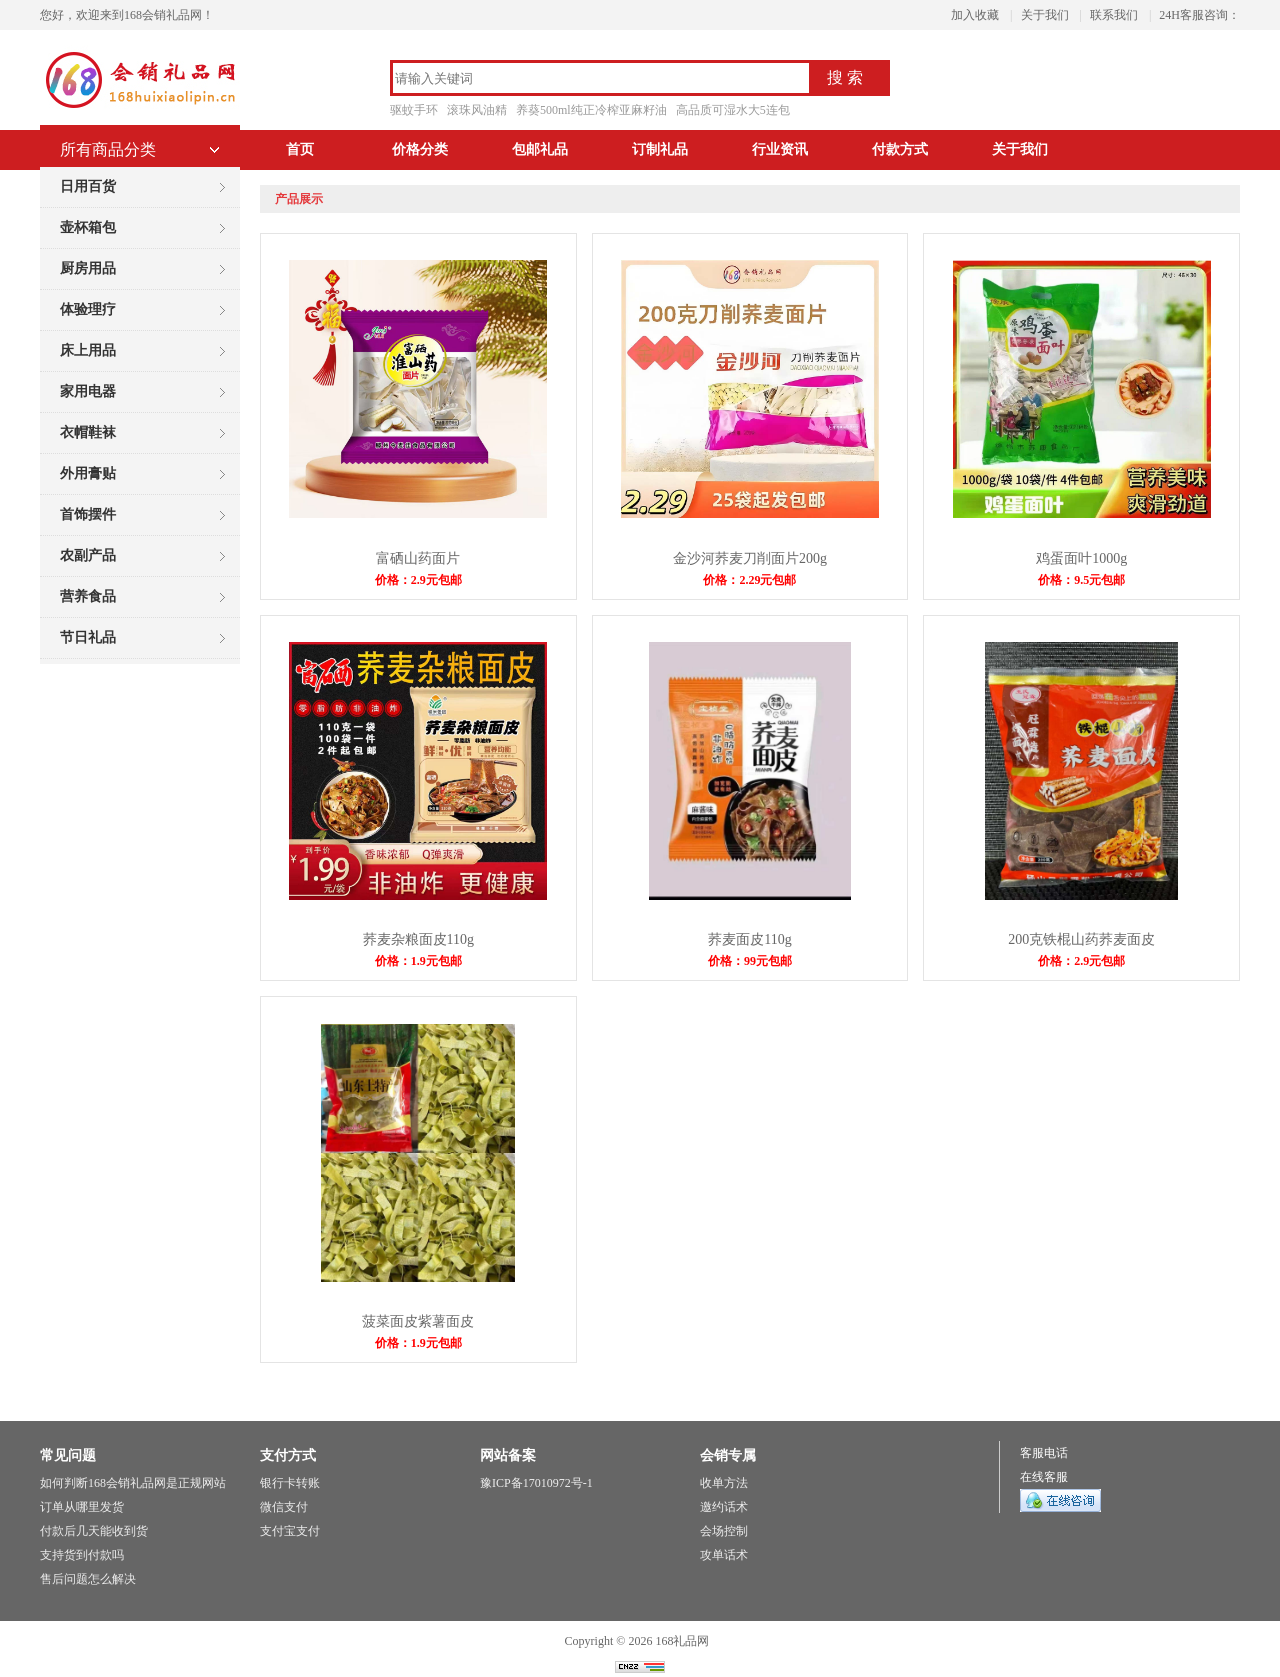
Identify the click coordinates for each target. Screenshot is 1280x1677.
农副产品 (88, 555)
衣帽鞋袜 (88, 432)
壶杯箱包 (88, 227)
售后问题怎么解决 (88, 1579)
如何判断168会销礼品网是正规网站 (133, 1483)
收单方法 (724, 1483)
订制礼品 (660, 149)
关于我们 (1045, 15)
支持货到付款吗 (82, 1555)
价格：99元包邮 (750, 961)
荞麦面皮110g (749, 939)
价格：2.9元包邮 (418, 580)
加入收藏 (975, 15)
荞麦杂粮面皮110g (418, 939)
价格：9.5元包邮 (1081, 580)
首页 (300, 149)
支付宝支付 (290, 1531)
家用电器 (88, 391)
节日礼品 (88, 637)
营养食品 (88, 596)
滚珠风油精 (477, 110)
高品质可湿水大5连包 (733, 110)
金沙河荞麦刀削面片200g (750, 558)
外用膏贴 (88, 473)
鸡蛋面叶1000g (1081, 558)
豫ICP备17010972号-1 (536, 1483)
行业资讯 (780, 149)
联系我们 (1114, 15)
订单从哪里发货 (82, 1507)
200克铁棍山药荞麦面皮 (1081, 939)
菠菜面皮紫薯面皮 (418, 1321)
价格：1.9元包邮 (418, 961)
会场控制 (724, 1531)
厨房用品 (88, 268)
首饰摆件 (88, 514)
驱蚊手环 (414, 110)
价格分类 (420, 149)
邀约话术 (724, 1507)
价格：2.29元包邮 (749, 580)
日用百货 (88, 186)
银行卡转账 (290, 1483)
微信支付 (284, 1507)
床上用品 (88, 350)
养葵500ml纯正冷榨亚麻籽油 (591, 110)
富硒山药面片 (418, 558)
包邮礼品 (540, 149)
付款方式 (900, 149)
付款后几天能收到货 (94, 1531)
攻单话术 (724, 1555)
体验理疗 (88, 309)
